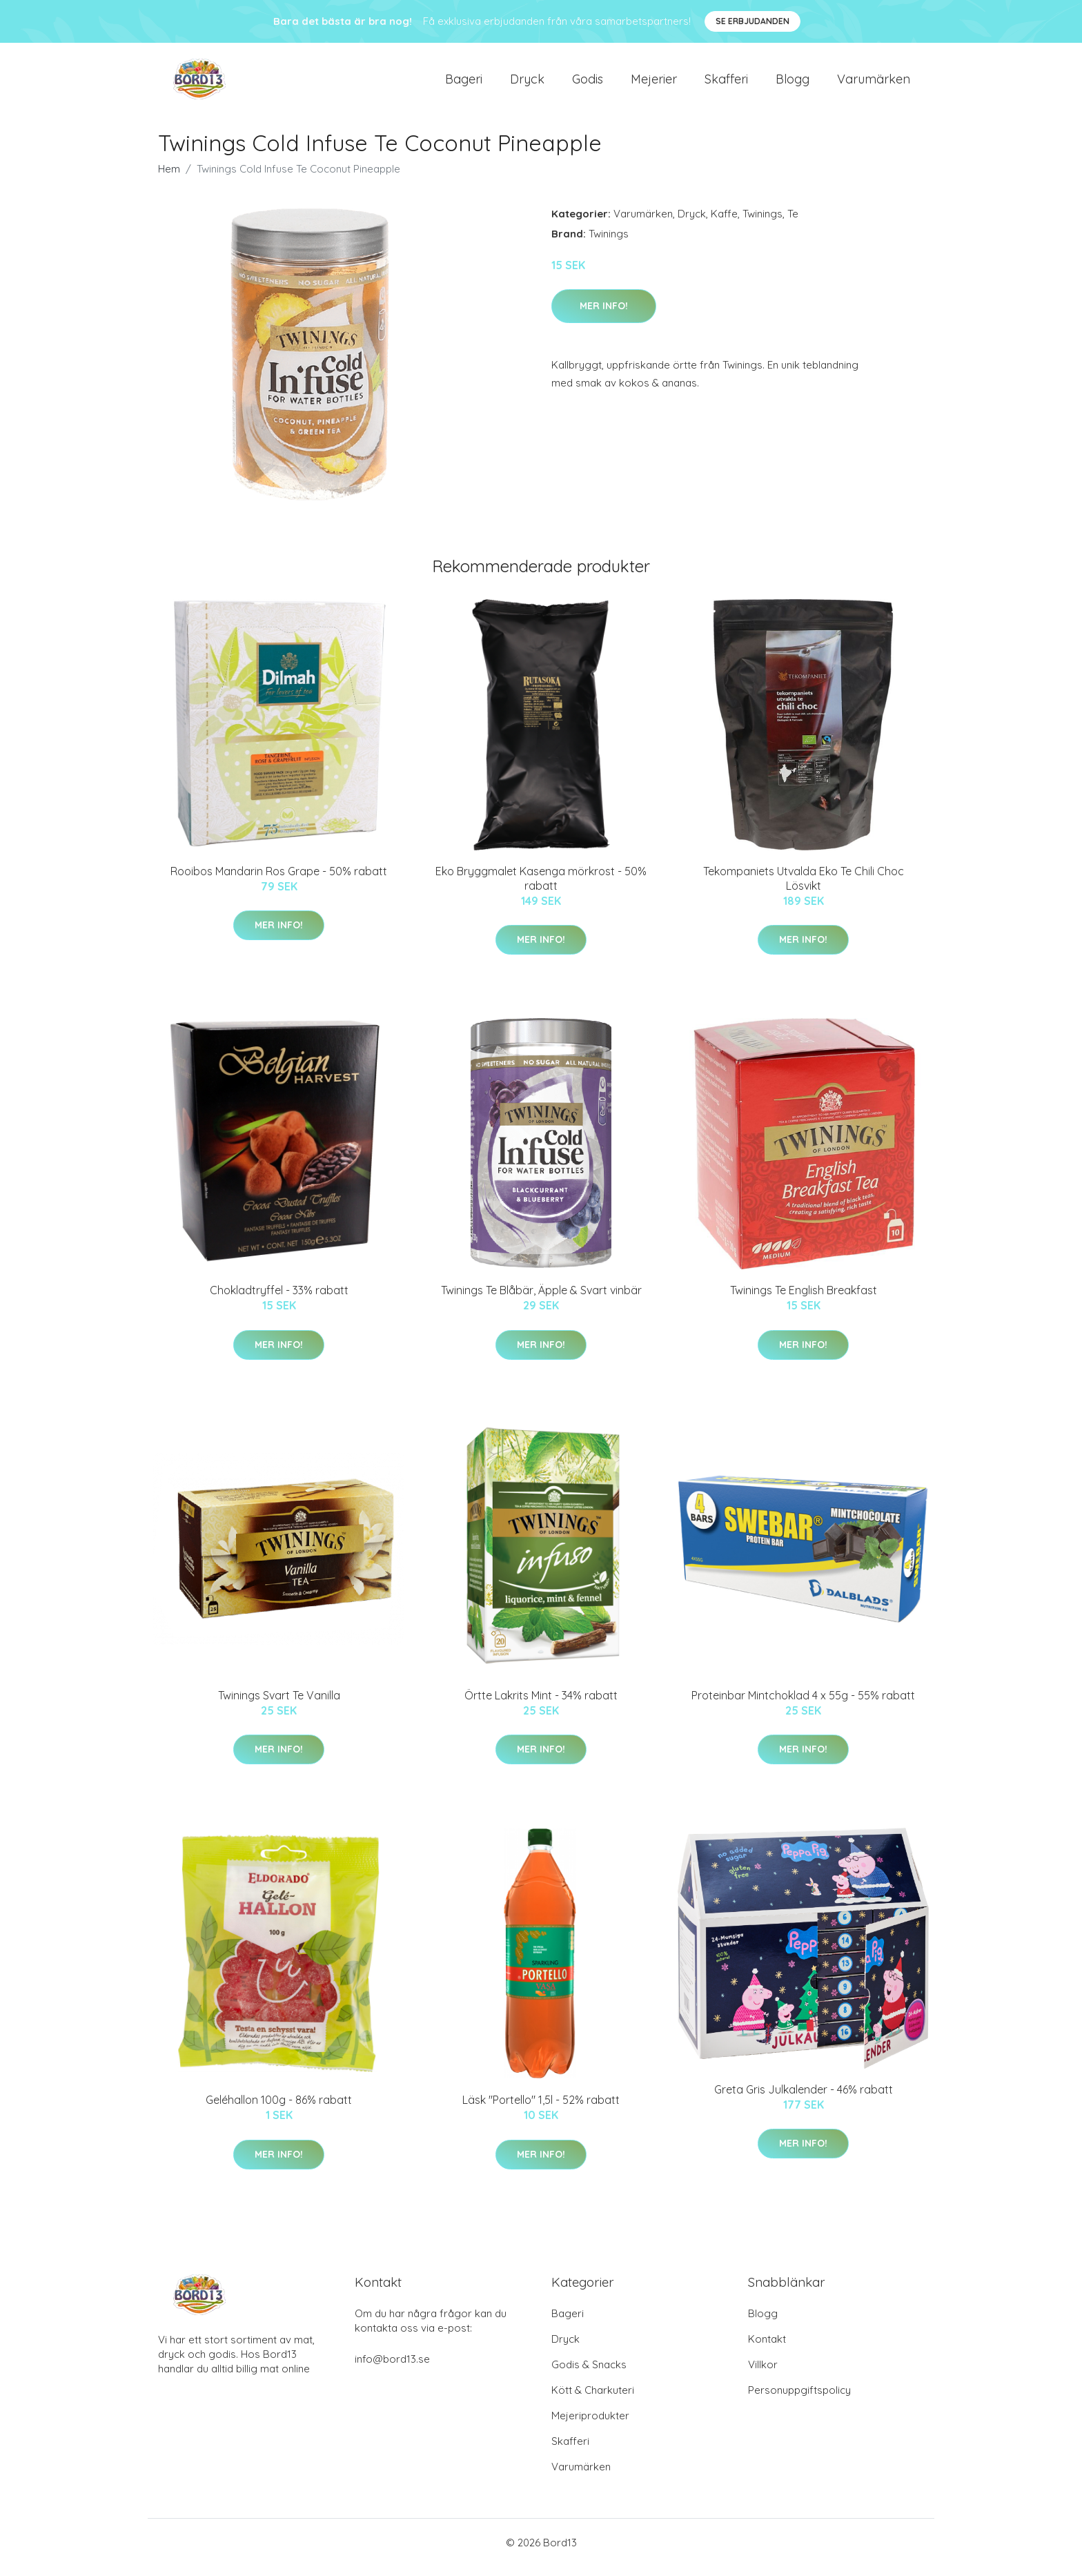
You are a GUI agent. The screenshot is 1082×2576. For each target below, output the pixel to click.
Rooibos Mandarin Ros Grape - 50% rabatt (278, 881)
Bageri (463, 84)
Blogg (792, 84)
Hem (169, 178)
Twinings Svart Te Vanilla (279, 1705)
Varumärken (873, 84)
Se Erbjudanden (752, 21)
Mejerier (654, 84)
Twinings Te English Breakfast (803, 1300)
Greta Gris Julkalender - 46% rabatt (803, 2099)
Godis (587, 84)
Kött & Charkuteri (592, 2399)
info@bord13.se (392, 2368)
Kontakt (767, 2348)
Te (792, 223)
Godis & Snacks (589, 2374)
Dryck (527, 84)
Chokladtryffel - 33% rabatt (279, 1300)
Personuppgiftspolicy (799, 2399)
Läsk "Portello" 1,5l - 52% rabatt (541, 2109)
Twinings (762, 223)
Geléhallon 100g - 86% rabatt (279, 2109)
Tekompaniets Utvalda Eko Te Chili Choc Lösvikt (803, 888)
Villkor (763, 2374)
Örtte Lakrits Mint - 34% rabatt (541, 1705)
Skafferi (726, 84)
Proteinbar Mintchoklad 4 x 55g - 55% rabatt (803, 1705)
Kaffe (724, 223)
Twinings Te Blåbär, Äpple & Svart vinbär (541, 1300)
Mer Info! (604, 315)
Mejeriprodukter (590, 2425)
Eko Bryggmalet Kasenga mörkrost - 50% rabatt (541, 888)
